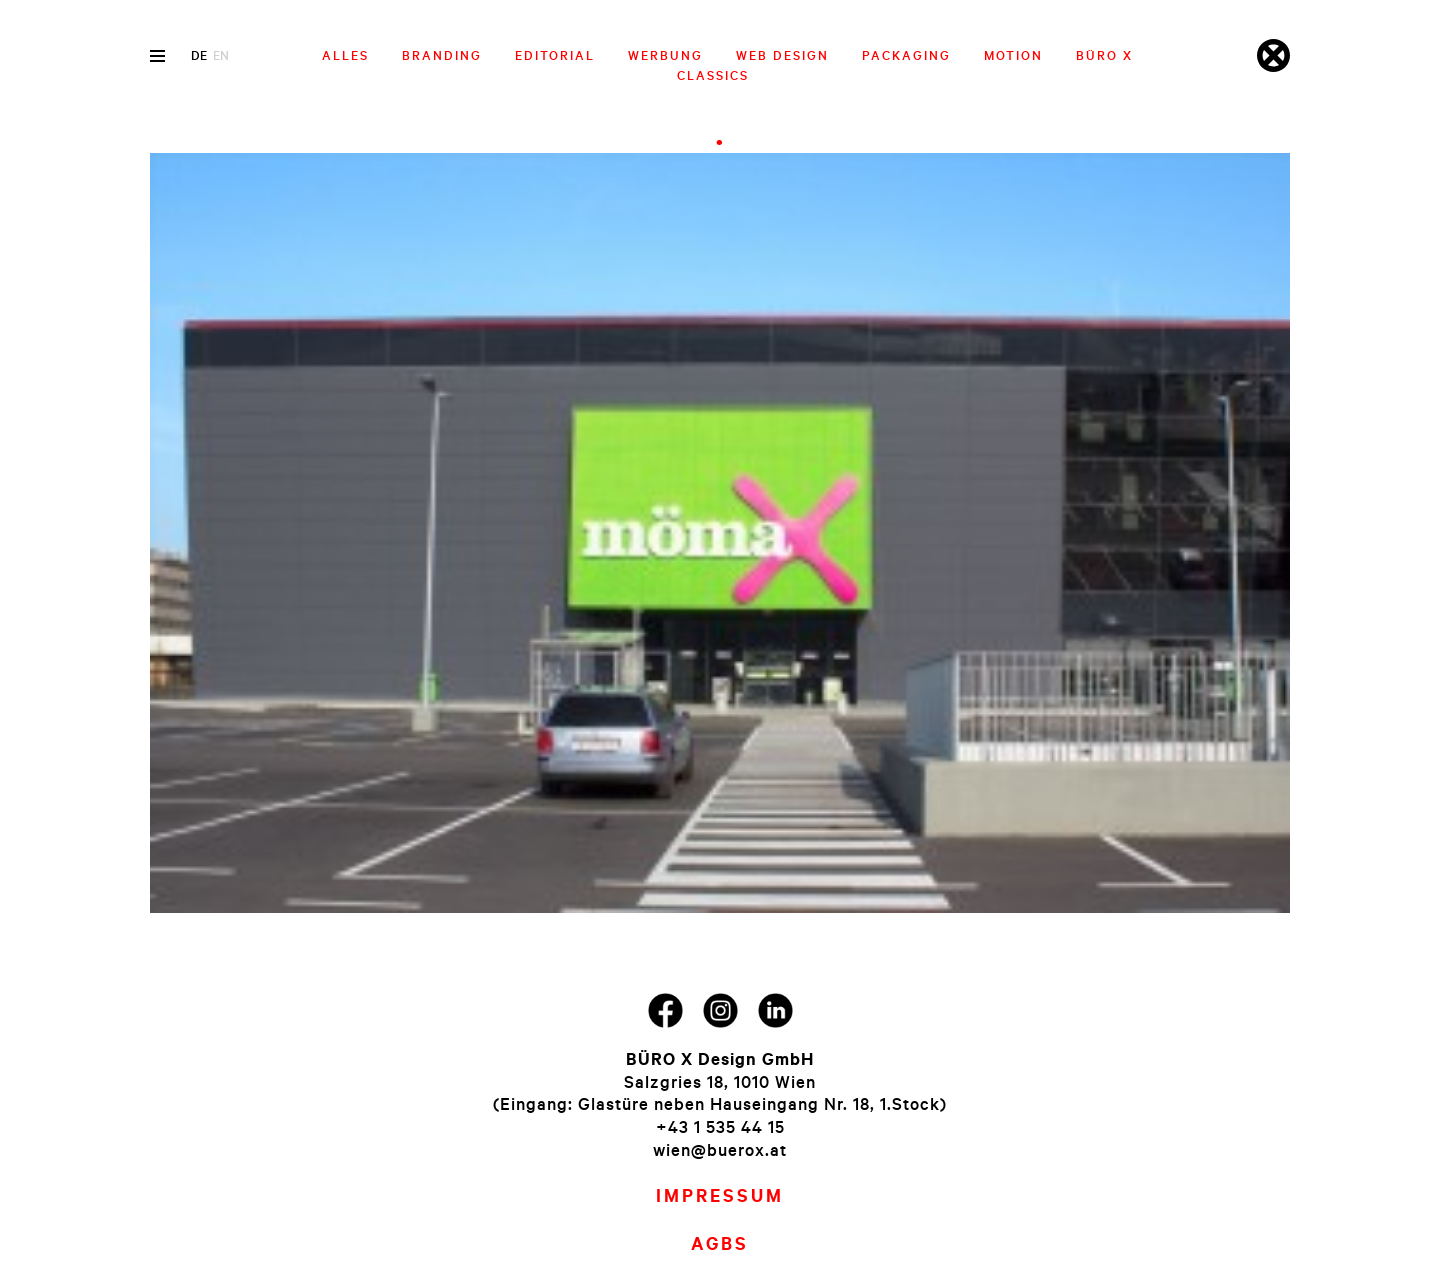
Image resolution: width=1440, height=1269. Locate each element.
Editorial (555, 55)
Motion (1013, 55)
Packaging (906, 55)
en (221, 55)
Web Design (782, 55)
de (199, 55)
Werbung (665, 55)
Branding (442, 55)
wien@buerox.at (720, 1149)
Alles (345, 55)
